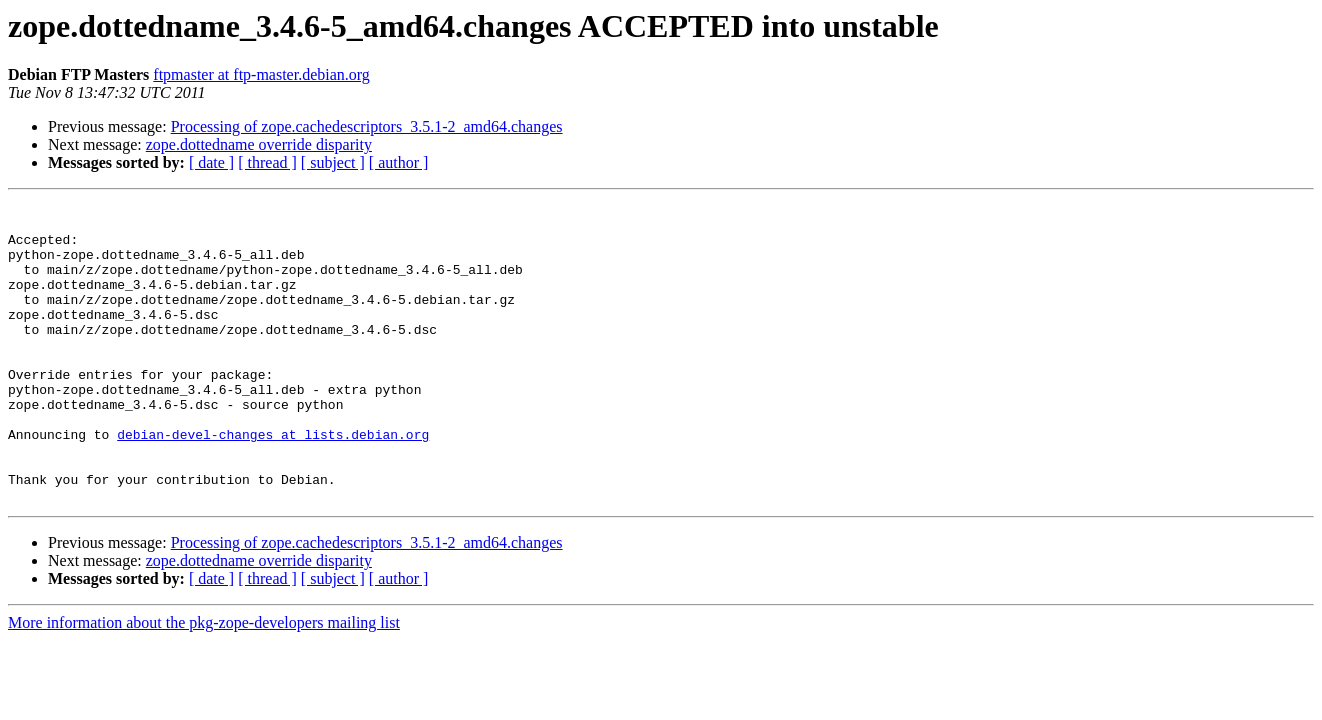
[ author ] (399, 162)
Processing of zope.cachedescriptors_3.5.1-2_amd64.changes (367, 126)
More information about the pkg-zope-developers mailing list (204, 682)
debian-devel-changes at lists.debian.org (273, 482)
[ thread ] (267, 162)
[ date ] (211, 162)
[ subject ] (333, 162)
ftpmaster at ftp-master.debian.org (261, 74)
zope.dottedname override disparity (259, 144)
